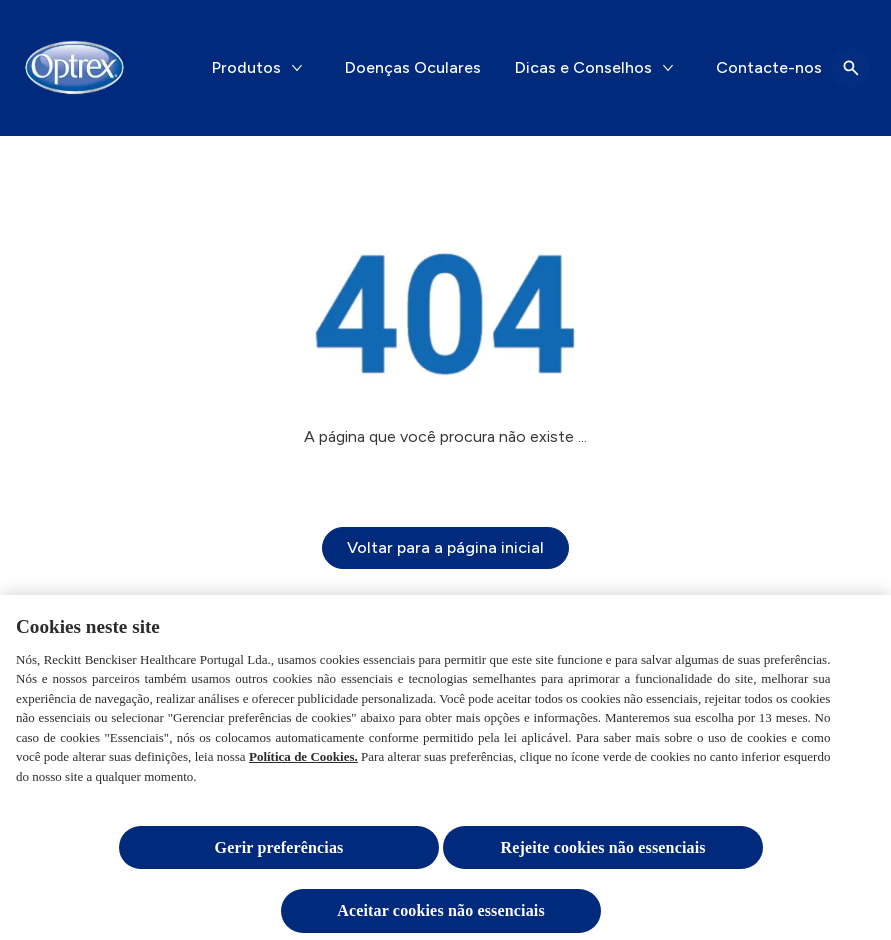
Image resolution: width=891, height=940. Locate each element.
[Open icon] (851, 68)
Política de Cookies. (303, 761)
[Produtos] (246, 68)
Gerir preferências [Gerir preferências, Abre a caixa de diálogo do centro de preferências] (279, 852)
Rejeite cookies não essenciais (602, 852)
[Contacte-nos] (769, 68)
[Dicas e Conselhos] (583, 68)
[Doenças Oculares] (413, 68)
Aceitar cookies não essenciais (441, 915)
